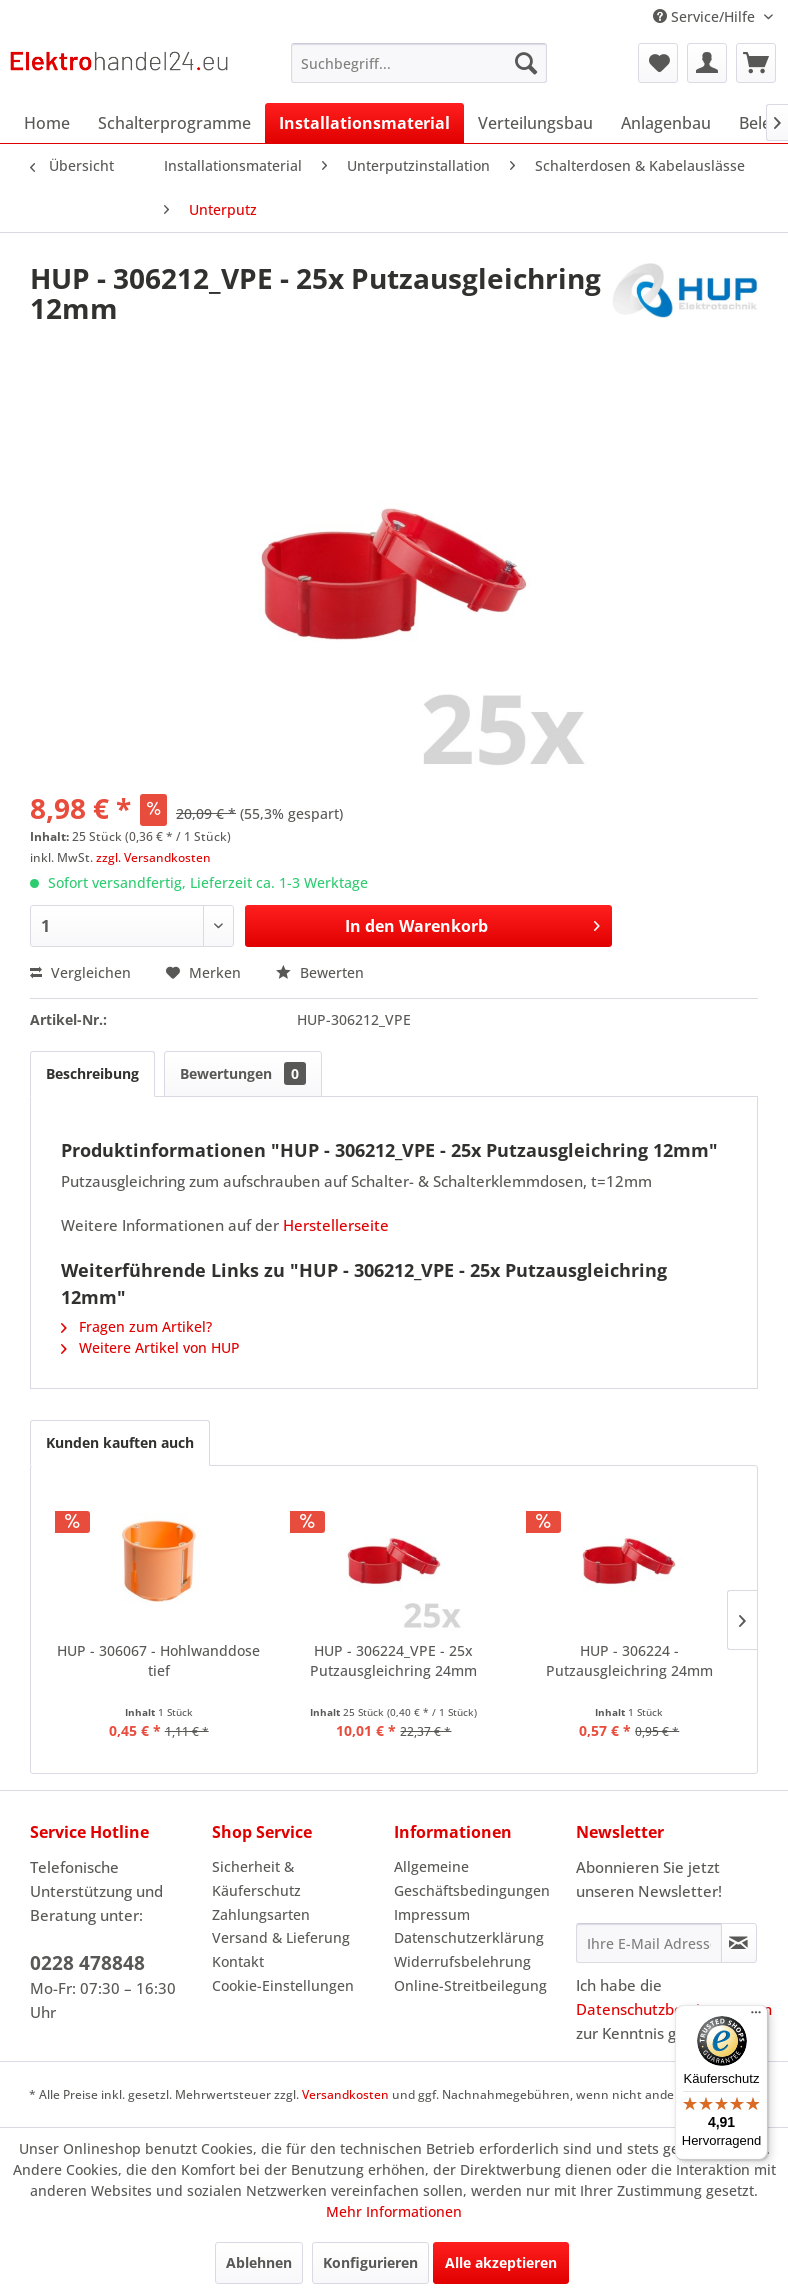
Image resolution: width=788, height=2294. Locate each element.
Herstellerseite (336, 1225)
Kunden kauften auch (120, 1442)
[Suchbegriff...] (419, 63)
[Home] (47, 123)
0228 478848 (87, 1963)
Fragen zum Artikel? (136, 1326)
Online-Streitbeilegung (470, 1985)
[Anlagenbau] (666, 123)
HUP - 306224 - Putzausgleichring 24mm (629, 1660)
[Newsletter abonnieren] (739, 1943)
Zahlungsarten (261, 1914)
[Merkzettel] (658, 63)
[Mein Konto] (707, 63)
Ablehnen (259, 2262)
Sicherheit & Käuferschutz (256, 1878)
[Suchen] (526, 63)
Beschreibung (92, 1073)
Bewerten (320, 972)
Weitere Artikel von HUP (150, 1347)
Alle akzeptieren (501, 2262)
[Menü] (756, 2017)
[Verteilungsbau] (535, 123)
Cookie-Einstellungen (283, 1985)
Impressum (432, 1914)
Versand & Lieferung (281, 1937)
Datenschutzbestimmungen (674, 2009)
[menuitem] (419, 63)
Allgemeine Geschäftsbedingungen (472, 1878)
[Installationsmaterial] (364, 123)
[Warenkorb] (756, 63)
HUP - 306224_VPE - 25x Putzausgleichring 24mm (393, 1660)
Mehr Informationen (394, 2211)
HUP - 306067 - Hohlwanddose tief (158, 1660)
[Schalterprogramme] (174, 123)
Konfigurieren (370, 2262)
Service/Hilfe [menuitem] (706, 16)
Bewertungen (243, 1073)
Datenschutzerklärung (469, 1937)
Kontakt (238, 1961)
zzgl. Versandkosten (153, 857)
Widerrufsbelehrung (462, 1961)
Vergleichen (80, 972)
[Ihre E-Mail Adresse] (649, 1943)
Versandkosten (345, 2094)
